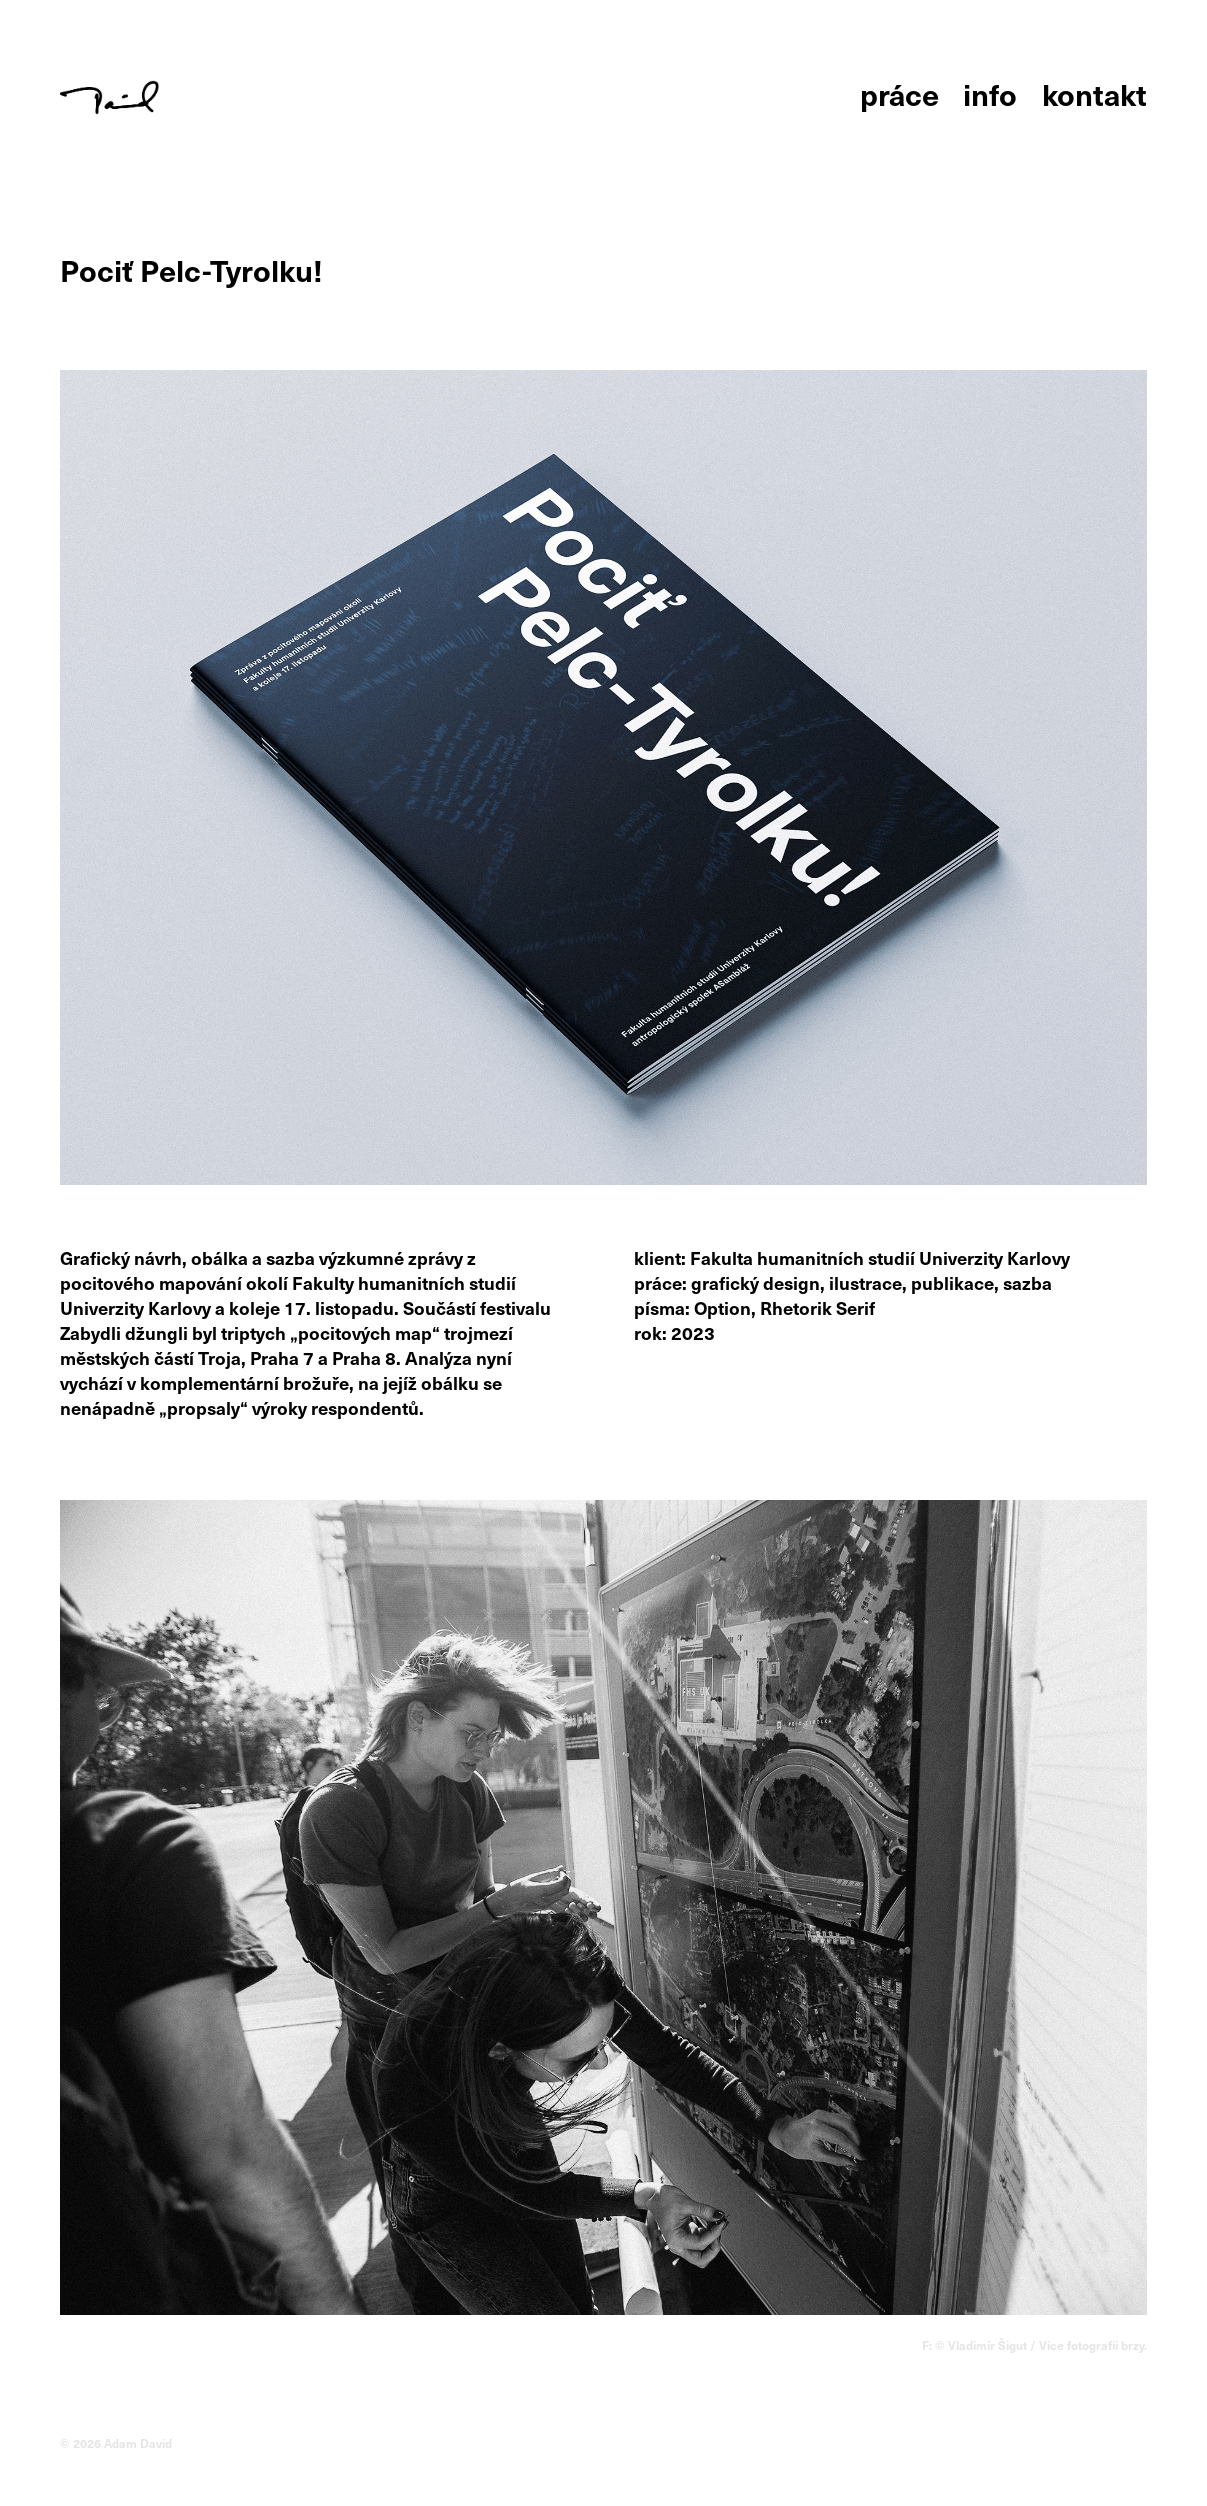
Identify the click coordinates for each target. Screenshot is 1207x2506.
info (990, 93)
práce (899, 93)
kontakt (1094, 93)
